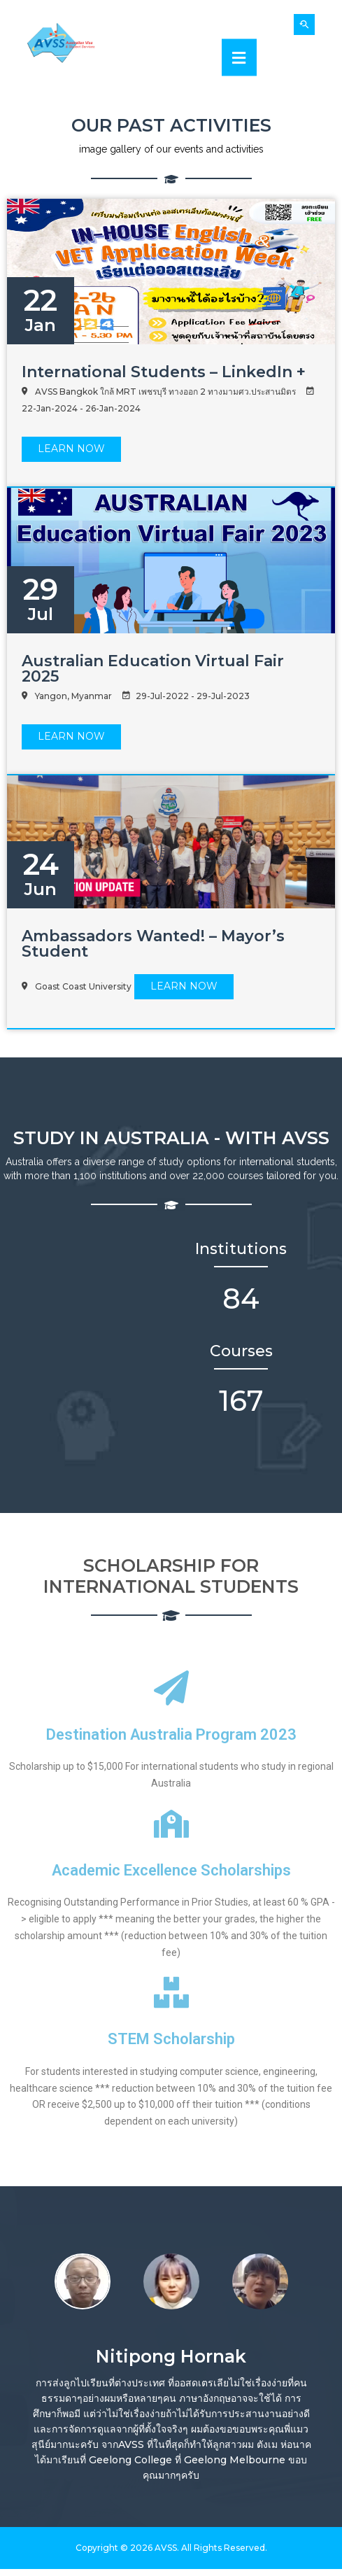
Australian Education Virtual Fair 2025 (153, 669)
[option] (82, 2279)
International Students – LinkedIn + (164, 372)
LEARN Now (71, 448)
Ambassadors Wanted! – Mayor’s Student (153, 944)
